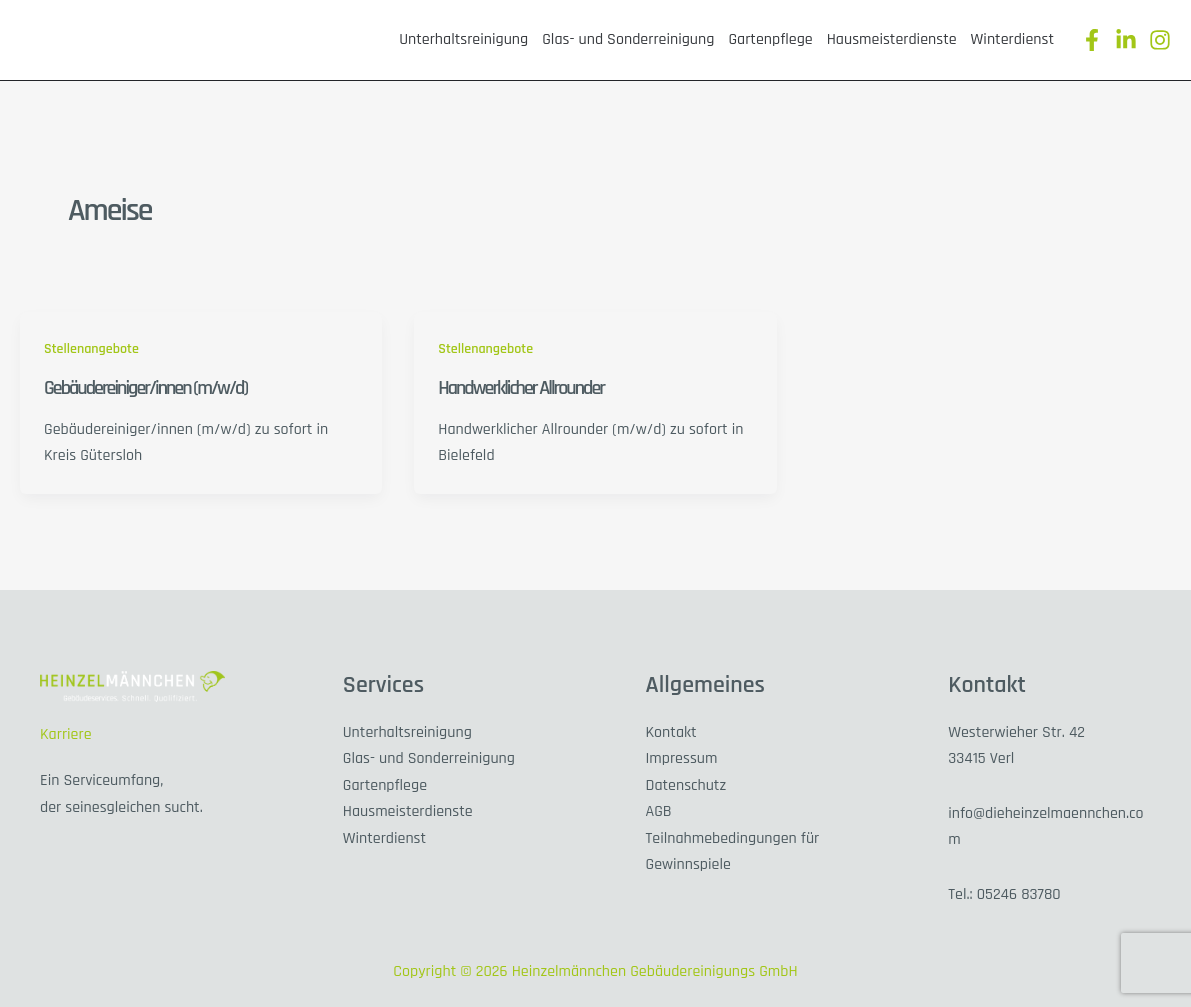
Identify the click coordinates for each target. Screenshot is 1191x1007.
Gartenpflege (770, 39)
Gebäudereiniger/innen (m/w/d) (145, 388)
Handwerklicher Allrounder (521, 388)
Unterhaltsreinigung (463, 39)
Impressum (682, 758)
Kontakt (671, 732)
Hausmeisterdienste (892, 39)
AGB (659, 811)
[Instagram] (1160, 40)
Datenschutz (686, 785)
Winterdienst (1012, 39)
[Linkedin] (1126, 40)
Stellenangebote (91, 349)
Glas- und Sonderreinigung (628, 39)
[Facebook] (1092, 40)
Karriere (66, 734)
